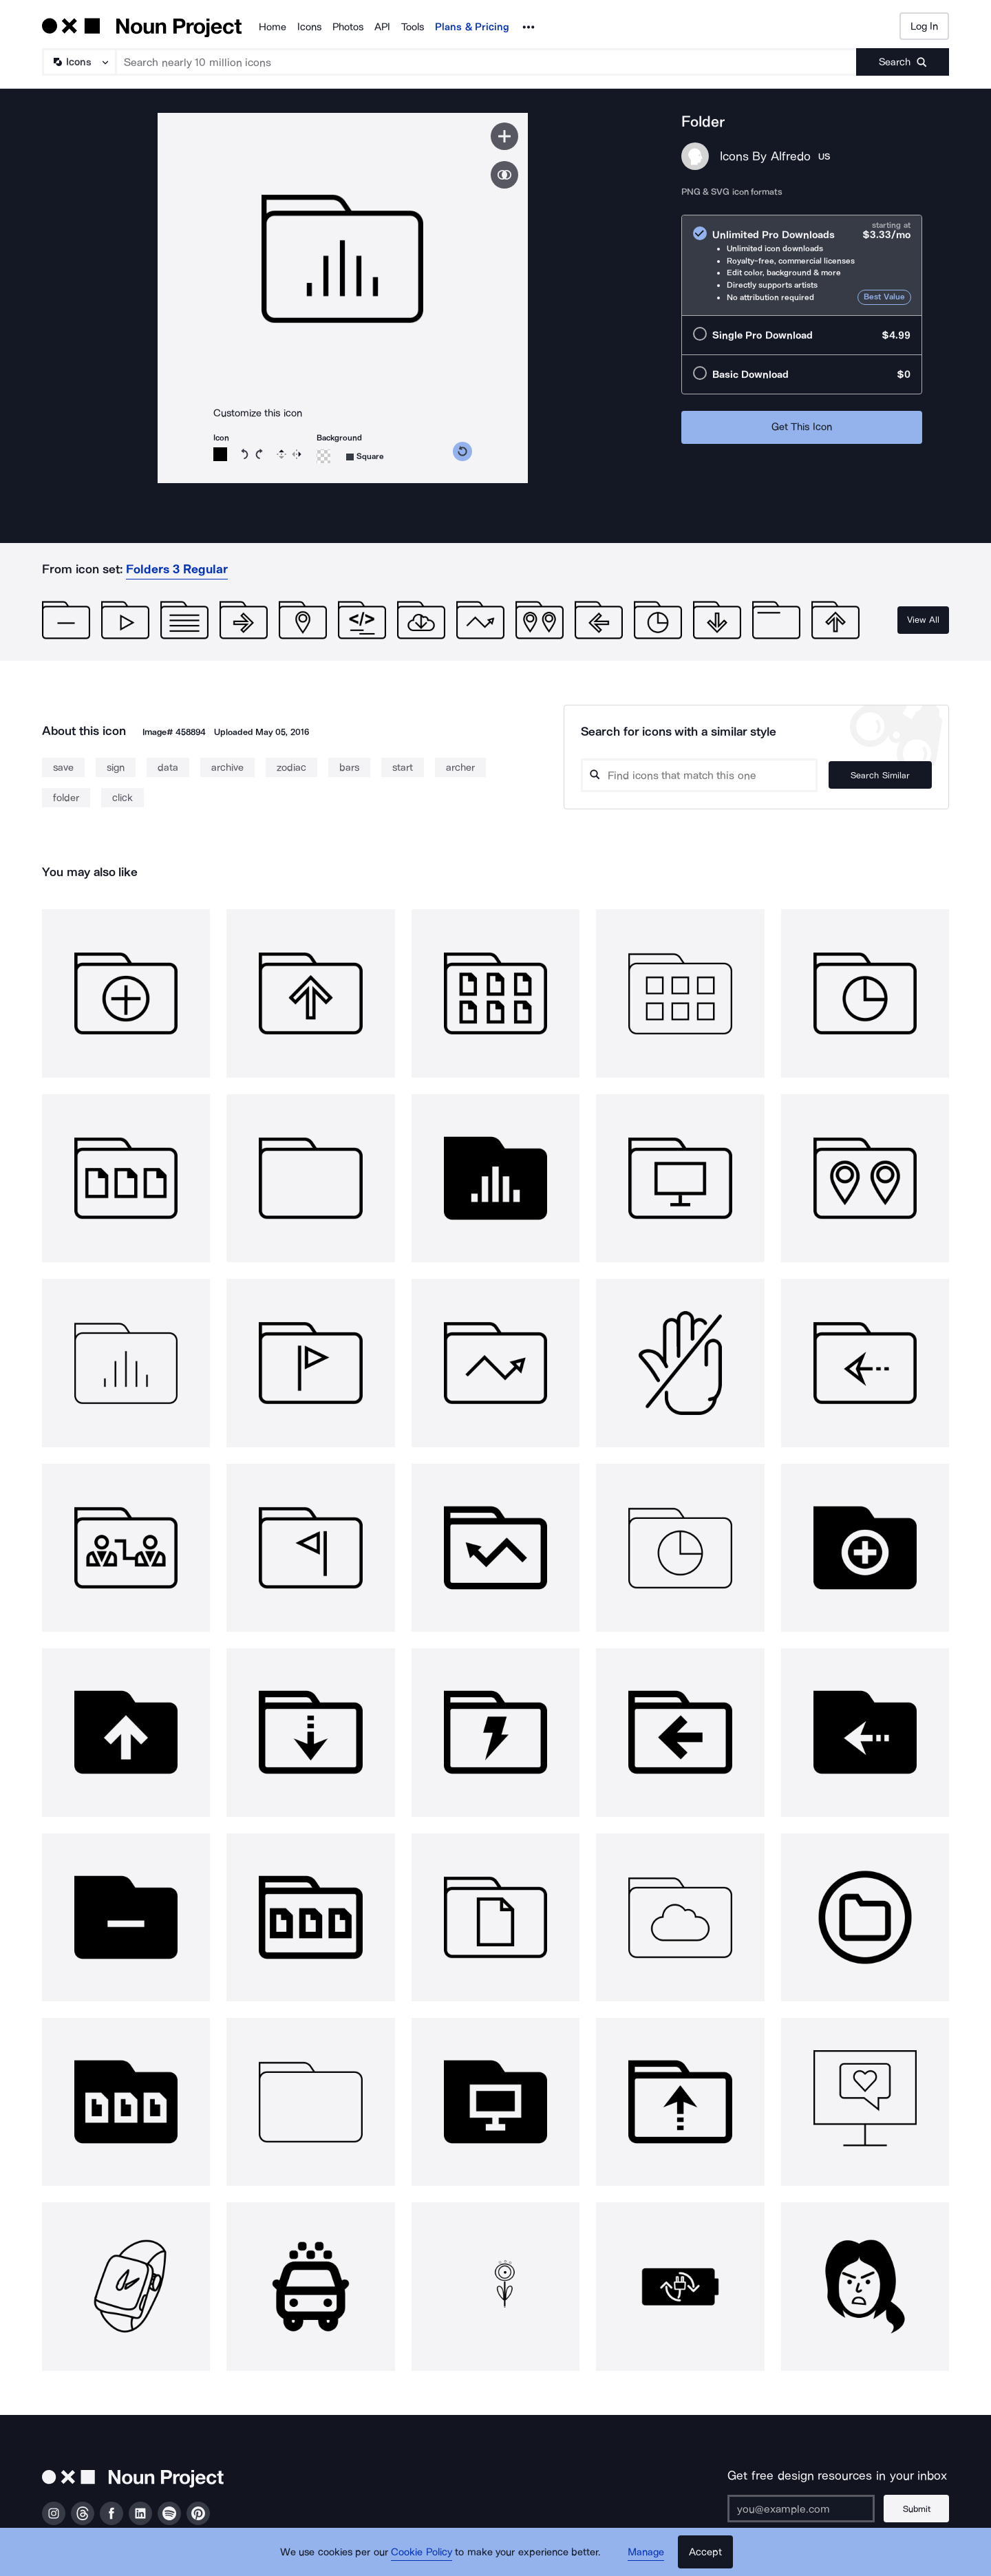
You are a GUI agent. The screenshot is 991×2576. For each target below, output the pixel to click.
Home (272, 27)
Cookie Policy (421, 2552)
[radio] (801, 265)
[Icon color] (220, 454)
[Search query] (699, 775)
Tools (412, 27)
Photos (347, 27)
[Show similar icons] (504, 175)
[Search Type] (78, 62)
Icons (309, 27)
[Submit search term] (902, 62)
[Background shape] (365, 456)
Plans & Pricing (472, 27)
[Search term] (486, 62)
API (382, 27)
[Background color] (323, 456)
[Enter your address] (801, 2508)
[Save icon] (504, 136)
